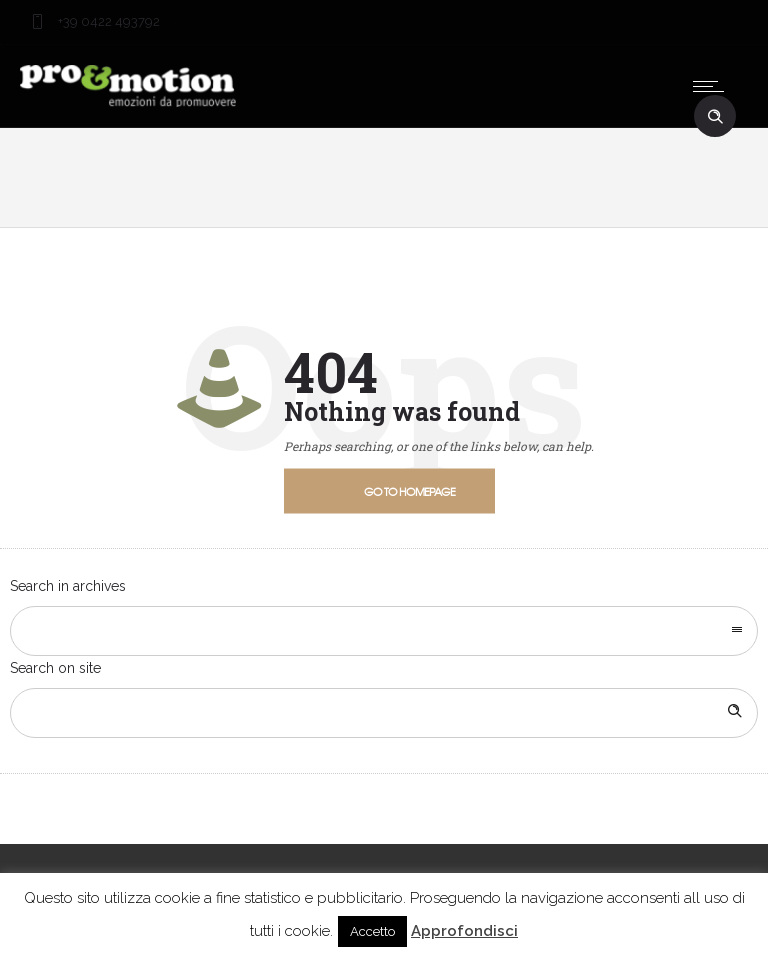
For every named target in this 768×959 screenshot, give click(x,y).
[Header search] (715, 117)
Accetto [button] (372, 931)
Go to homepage (409, 490)
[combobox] (384, 631)
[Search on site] (384, 713)
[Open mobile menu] (713, 86)
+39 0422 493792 (107, 21)
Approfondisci (464, 931)
